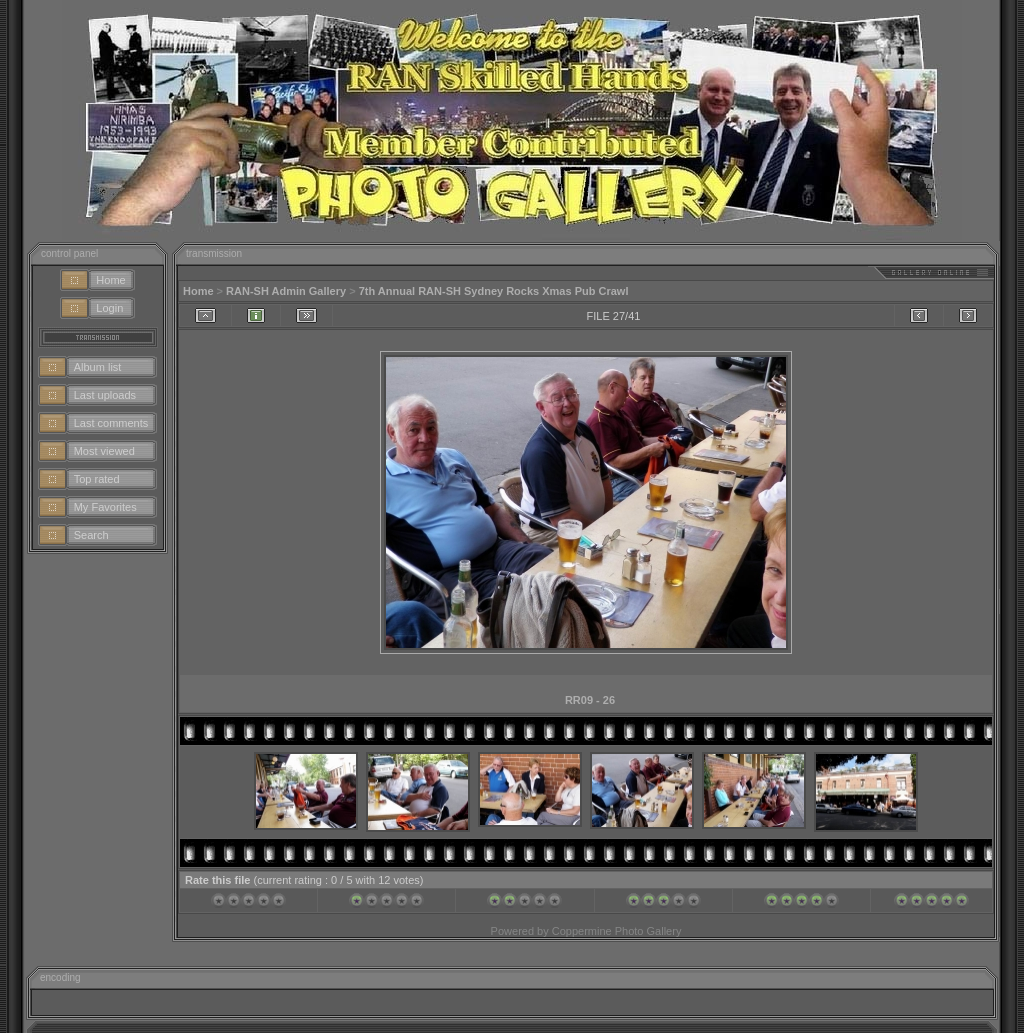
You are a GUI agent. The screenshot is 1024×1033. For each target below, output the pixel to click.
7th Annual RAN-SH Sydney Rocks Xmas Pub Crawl (494, 291)
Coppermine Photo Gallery (617, 931)
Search (91, 535)
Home (110, 280)
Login (109, 308)
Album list (98, 367)
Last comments (111, 423)
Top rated (97, 479)
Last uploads (105, 395)
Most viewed (104, 451)
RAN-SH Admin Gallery (286, 291)
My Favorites (105, 507)
